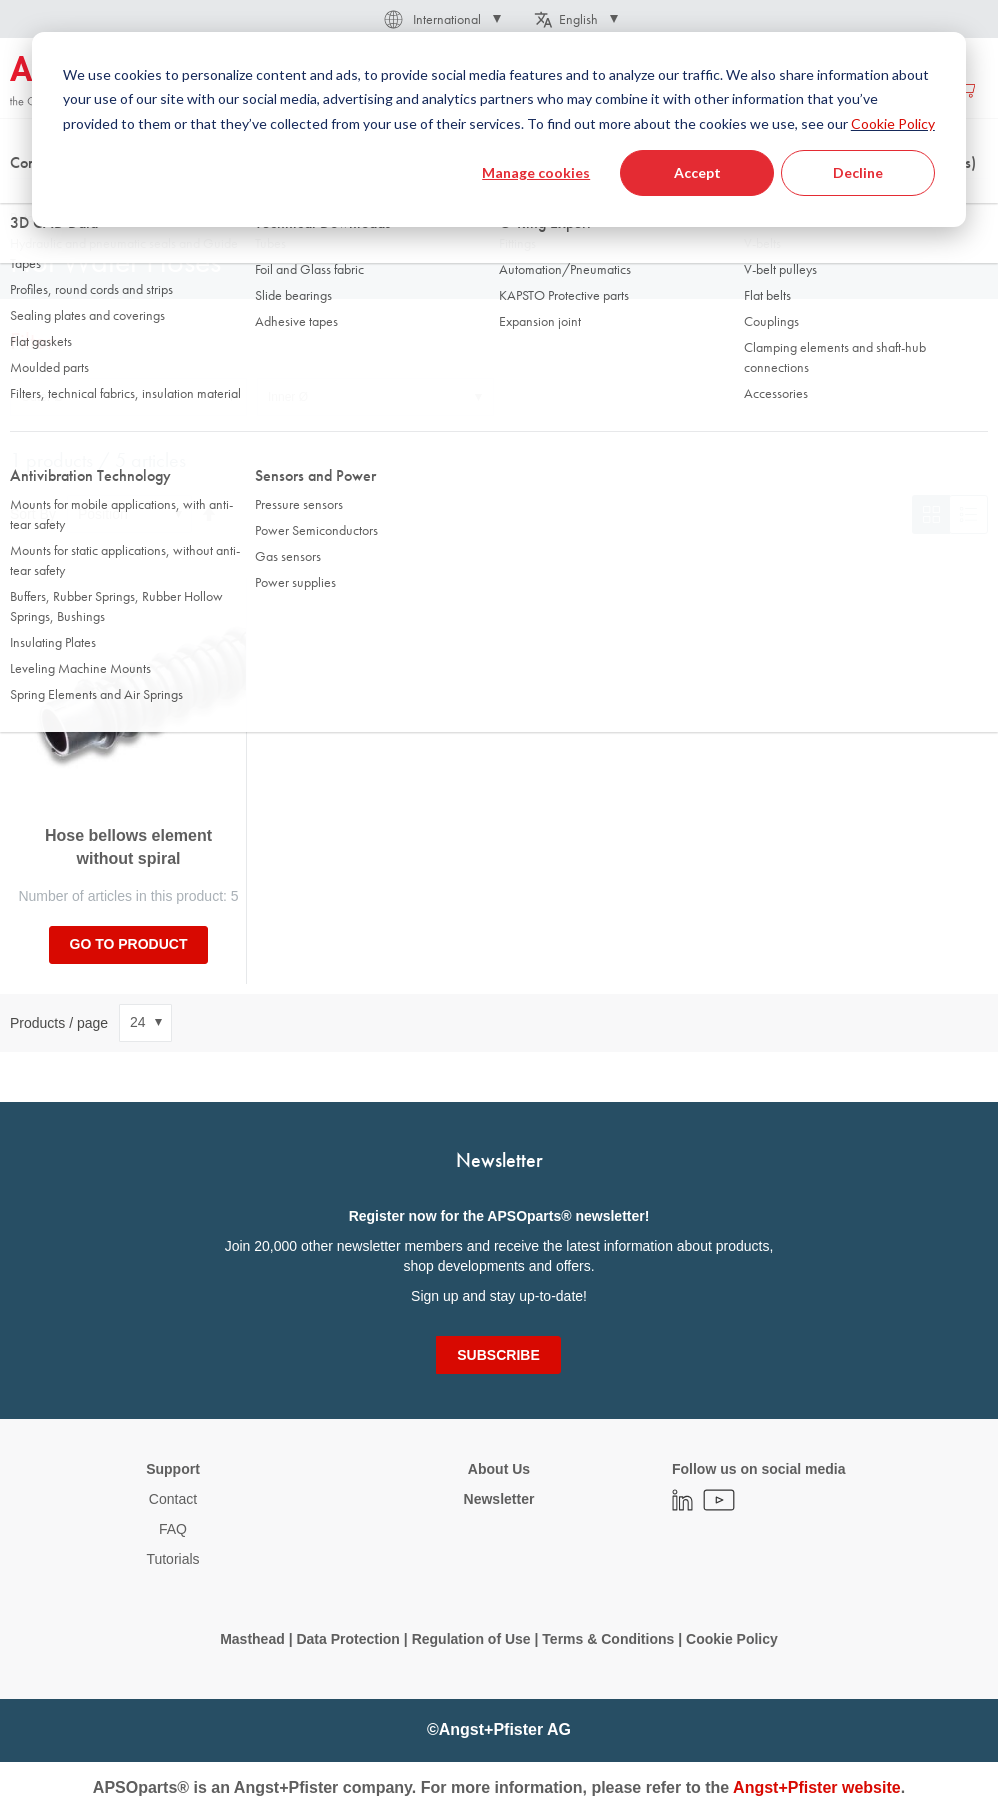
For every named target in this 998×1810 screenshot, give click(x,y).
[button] (441, 19)
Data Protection (347, 1639)
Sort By (33, 514)
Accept (697, 172)
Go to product (129, 944)
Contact (173, 1499)
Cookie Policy (893, 123)
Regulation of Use (471, 1639)
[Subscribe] (498, 1355)
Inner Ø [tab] (288, 397)
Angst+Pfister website (817, 1787)
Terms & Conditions (608, 1639)
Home (26, 199)
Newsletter (499, 1499)
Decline (858, 172)
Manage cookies (536, 172)
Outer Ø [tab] (42, 397)
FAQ (173, 1529)
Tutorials (172, 1559)
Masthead (252, 1639)
